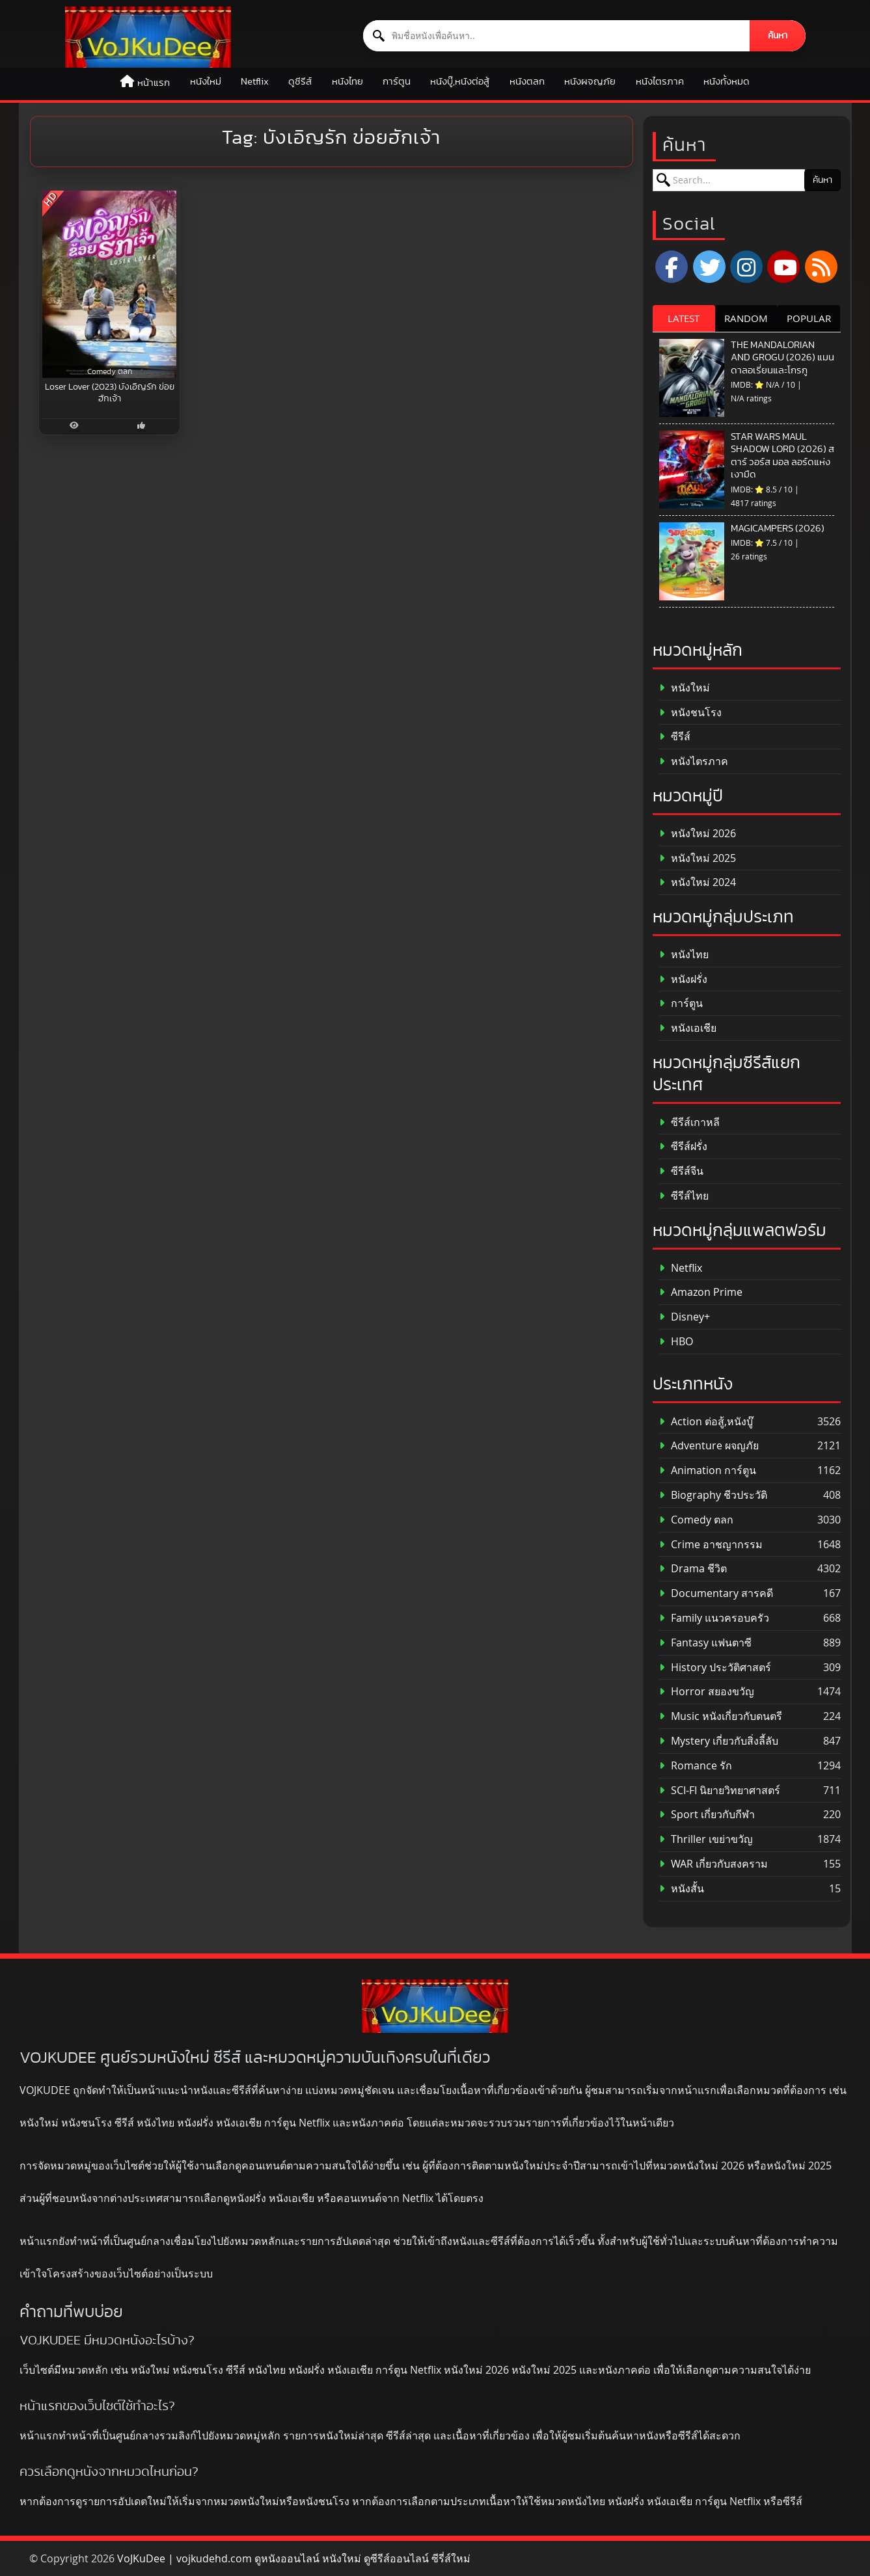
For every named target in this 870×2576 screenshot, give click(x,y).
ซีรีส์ (674, 737)
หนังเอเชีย (687, 1028)
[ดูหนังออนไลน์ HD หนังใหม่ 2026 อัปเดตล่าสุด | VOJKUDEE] (148, 37)
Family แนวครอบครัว (714, 1618)
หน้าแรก (153, 83)
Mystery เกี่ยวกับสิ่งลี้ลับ (718, 1741)
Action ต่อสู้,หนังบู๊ (706, 1422)
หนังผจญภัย (590, 82)
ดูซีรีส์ (300, 82)
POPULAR (809, 318)
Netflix (255, 82)
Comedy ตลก (696, 1520)
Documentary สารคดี (716, 1593)
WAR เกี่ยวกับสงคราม (713, 1864)
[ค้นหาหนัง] (556, 35)
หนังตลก (527, 82)
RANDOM (746, 318)
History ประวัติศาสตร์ (715, 1667)
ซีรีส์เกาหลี (689, 1122)
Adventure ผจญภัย (709, 1446)
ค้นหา (778, 35)
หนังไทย (347, 82)
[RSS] (821, 266)
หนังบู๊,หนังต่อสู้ (459, 82)
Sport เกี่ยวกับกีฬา (707, 1814)
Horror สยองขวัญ (706, 1691)
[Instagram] (746, 266)
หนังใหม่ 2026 (697, 833)
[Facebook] (671, 266)
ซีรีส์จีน (681, 1171)
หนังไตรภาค (660, 82)
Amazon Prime (700, 1292)
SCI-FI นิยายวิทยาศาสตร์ (719, 1790)
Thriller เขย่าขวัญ (706, 1839)
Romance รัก (695, 1766)
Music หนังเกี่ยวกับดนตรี (720, 1716)
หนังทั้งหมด (726, 82)
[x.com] (709, 266)
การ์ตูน (397, 82)
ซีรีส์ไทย (684, 1196)
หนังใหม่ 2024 (697, 882)
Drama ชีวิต (693, 1569)
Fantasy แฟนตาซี (705, 1643)
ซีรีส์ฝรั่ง (683, 1146)
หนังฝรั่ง (683, 979)
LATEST (684, 318)
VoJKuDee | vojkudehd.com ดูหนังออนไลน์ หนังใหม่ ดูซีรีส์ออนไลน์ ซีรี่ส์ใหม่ (293, 2558)
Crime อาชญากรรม (711, 1544)
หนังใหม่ (205, 82)
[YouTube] (783, 266)
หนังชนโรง (690, 712)
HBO (676, 1341)
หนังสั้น (681, 1889)
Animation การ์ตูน (707, 1470)
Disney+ (684, 1317)
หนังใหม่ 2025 (697, 858)
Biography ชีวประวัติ (713, 1495)
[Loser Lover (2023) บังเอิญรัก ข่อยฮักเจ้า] (109, 284)
